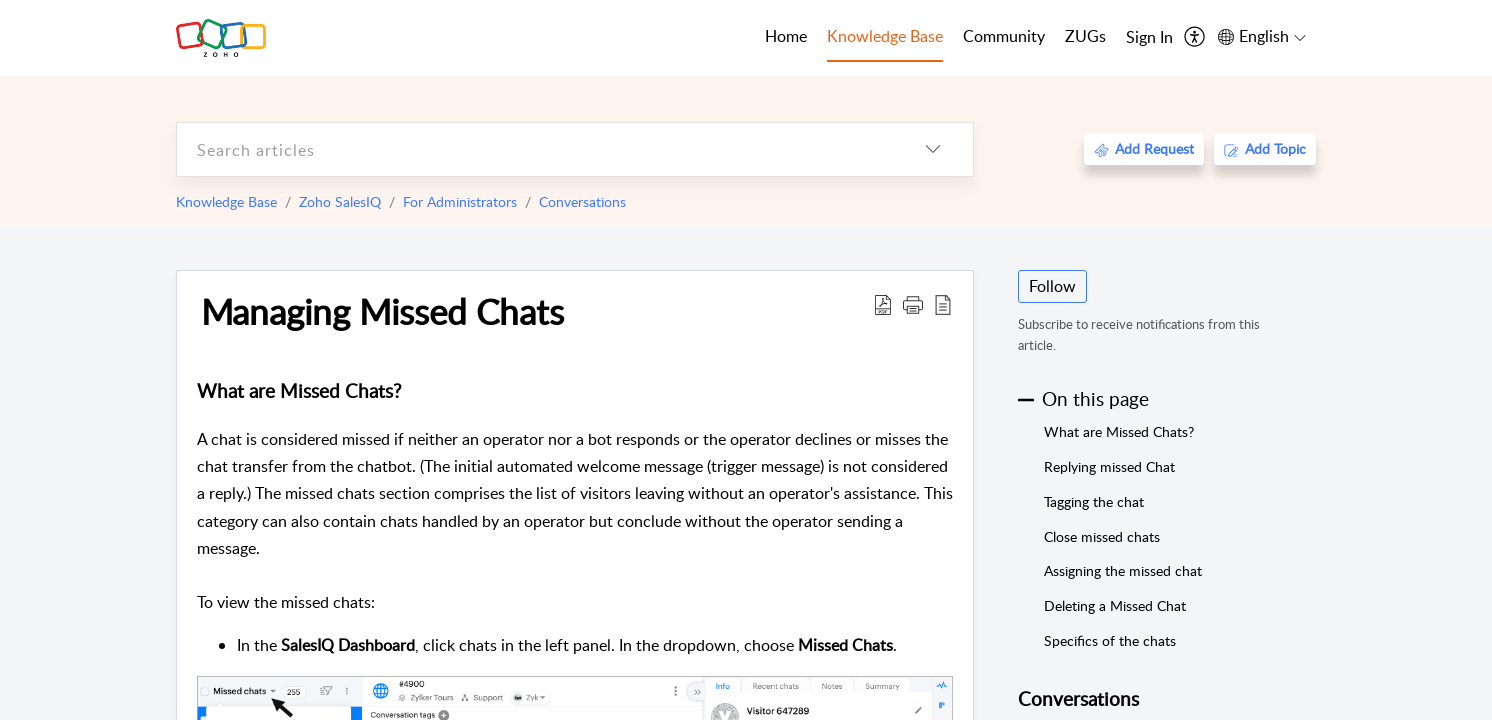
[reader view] (943, 304)
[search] (535, 149)
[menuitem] (1149, 38)
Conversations (582, 201)
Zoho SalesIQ (340, 201)
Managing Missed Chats (382, 311)
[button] (913, 304)
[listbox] (933, 149)
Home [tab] (786, 36)
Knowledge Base (226, 201)
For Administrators (460, 201)
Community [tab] (1004, 36)
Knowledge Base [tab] (885, 36)
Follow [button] (1052, 286)
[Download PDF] (883, 304)
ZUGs (1085, 36)
